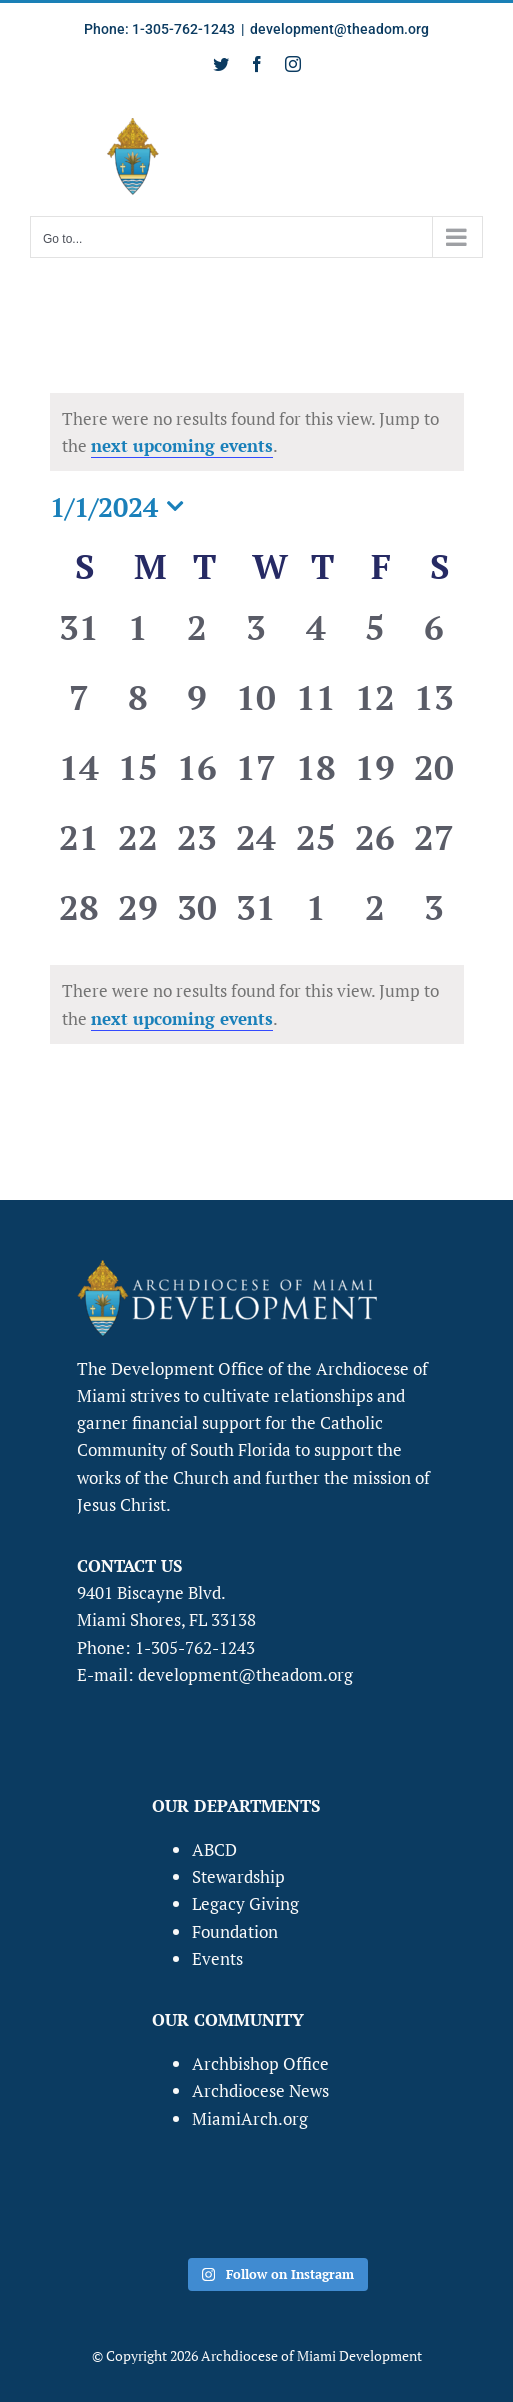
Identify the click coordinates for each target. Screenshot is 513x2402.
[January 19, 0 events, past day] (374, 780)
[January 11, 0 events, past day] (315, 710)
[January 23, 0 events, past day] (197, 850)
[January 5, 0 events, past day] (374, 640)
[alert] (257, 1004)
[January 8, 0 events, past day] (138, 710)
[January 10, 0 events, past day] (256, 710)
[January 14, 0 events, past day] (79, 780)
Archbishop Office (260, 2063)
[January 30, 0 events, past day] (197, 920)
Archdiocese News (260, 2090)
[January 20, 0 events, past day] (433, 780)
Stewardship (238, 1876)
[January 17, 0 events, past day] (256, 780)
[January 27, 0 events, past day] (433, 850)
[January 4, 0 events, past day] (315, 640)
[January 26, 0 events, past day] (374, 850)
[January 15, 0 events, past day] (138, 780)
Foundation (235, 1931)
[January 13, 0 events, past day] (433, 710)
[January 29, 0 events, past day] (138, 920)
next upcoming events (182, 445)
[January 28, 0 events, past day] (79, 920)
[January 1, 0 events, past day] (138, 640)
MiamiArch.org (250, 2118)
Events (217, 1958)
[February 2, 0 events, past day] (374, 920)
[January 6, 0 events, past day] (433, 640)
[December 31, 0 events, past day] (79, 640)
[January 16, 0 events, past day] (197, 780)
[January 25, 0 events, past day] (315, 850)
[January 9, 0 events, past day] (197, 710)
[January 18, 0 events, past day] (315, 780)
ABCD (214, 1849)
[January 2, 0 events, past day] (197, 640)
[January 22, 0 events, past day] (138, 850)
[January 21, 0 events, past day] (79, 850)
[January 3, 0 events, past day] (256, 640)
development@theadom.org (339, 29)
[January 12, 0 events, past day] (374, 710)
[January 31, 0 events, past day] (256, 920)
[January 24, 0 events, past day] (256, 850)
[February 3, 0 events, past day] (433, 920)
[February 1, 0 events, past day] (315, 920)
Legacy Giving (245, 1903)
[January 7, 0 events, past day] (79, 710)
